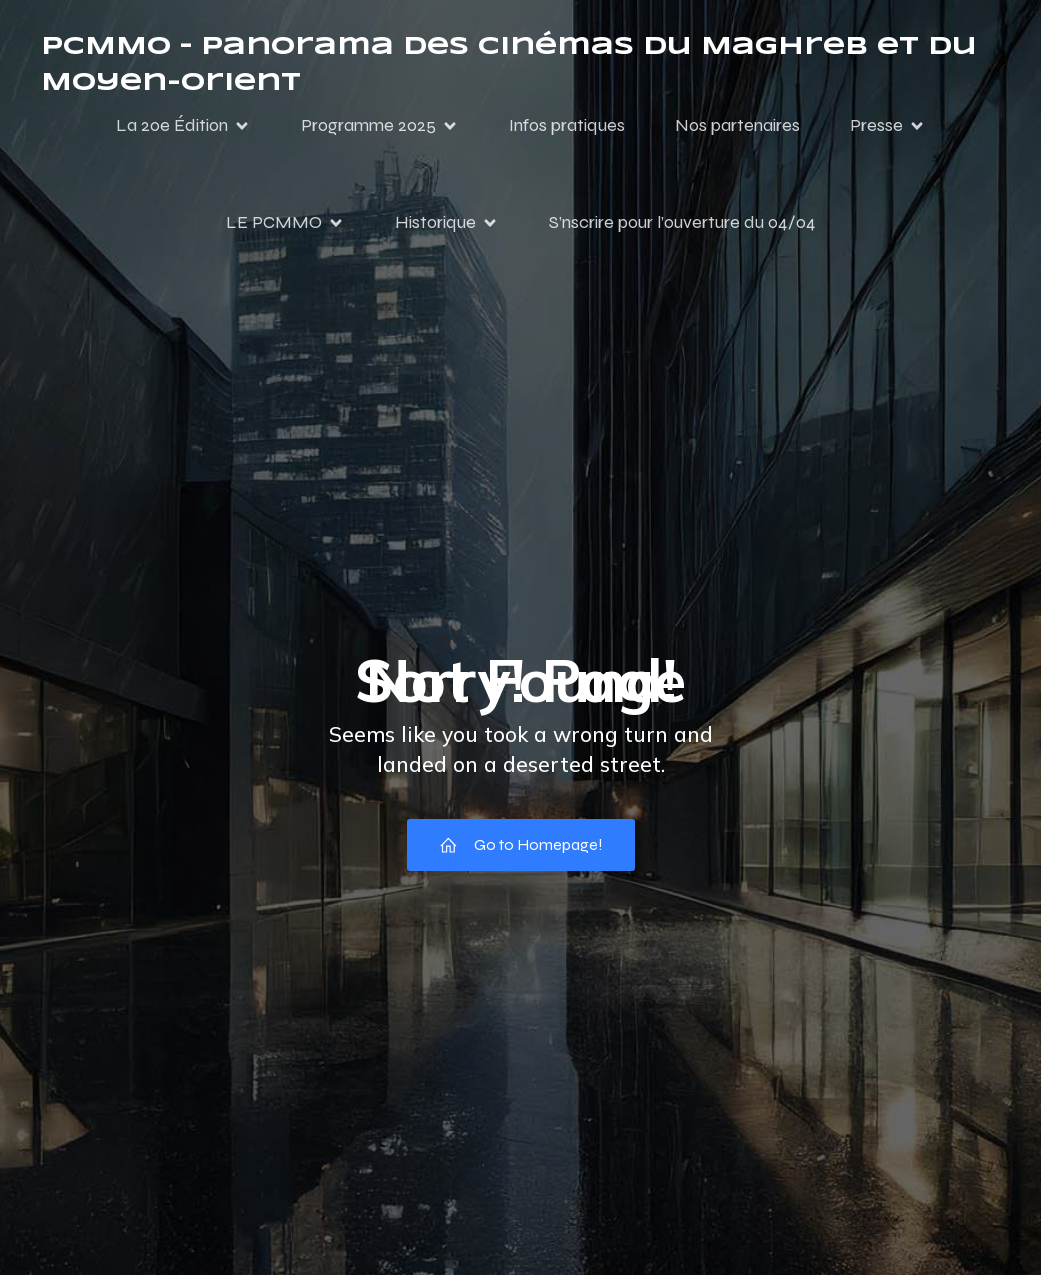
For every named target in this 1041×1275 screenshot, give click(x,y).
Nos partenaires (737, 125)
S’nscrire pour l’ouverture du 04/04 (682, 222)
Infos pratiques (567, 125)
